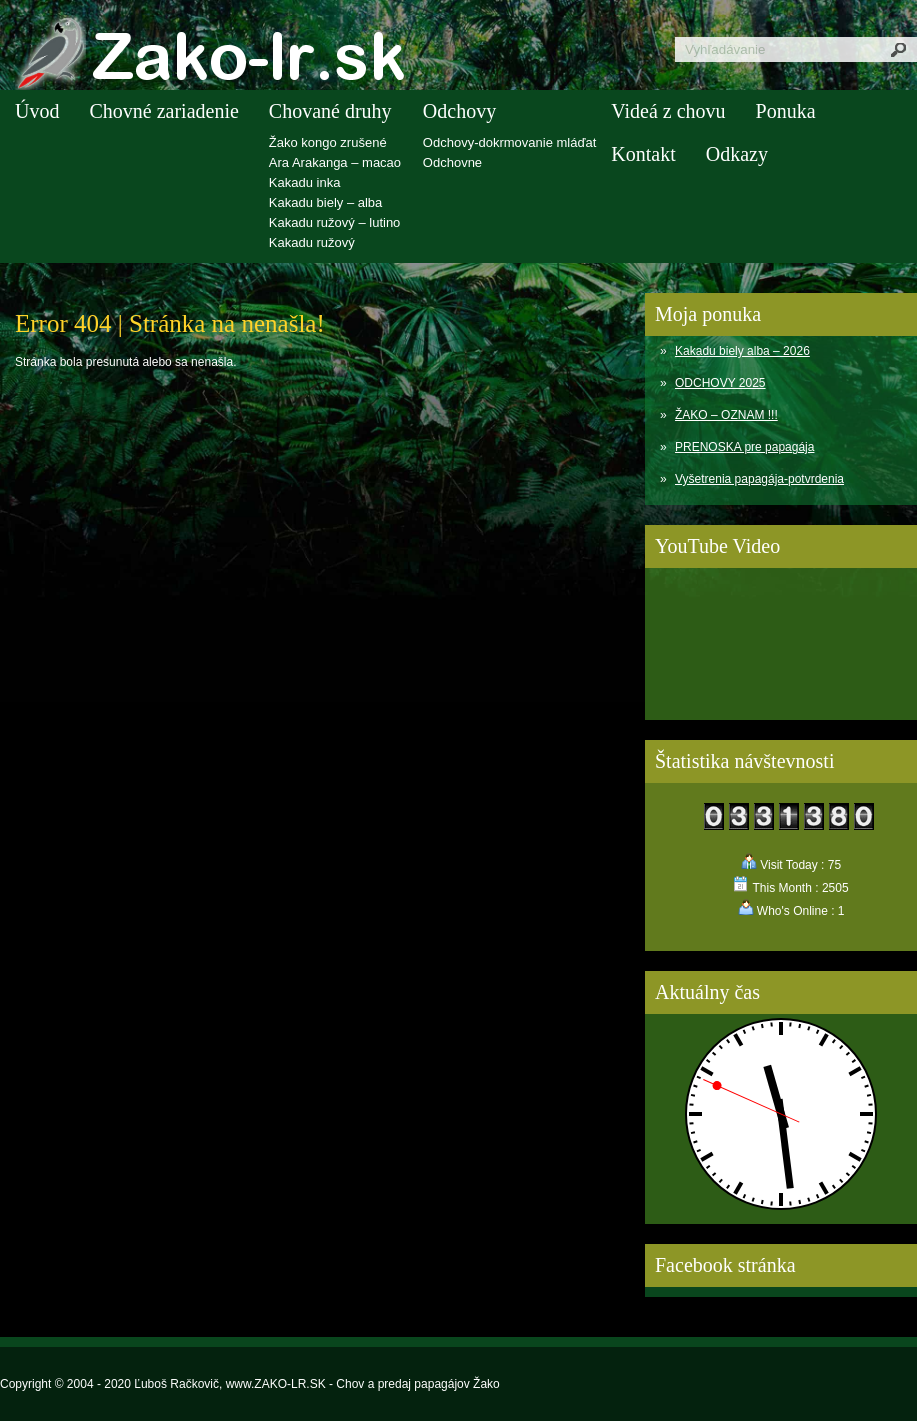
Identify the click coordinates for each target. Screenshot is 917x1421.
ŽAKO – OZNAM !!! (726, 415)
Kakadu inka (305, 182)
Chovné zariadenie (163, 111)
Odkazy (737, 154)
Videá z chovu (668, 111)
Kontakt (643, 154)
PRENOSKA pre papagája (744, 447)
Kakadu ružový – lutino (335, 222)
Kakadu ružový (312, 242)
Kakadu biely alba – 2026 (742, 351)
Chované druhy (330, 111)
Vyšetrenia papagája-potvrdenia (759, 479)
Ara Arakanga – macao (335, 162)
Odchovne (452, 162)
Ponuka (786, 111)
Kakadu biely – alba (325, 202)
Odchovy (459, 111)
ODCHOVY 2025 (720, 383)
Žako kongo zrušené (328, 142)
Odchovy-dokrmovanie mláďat (509, 142)
